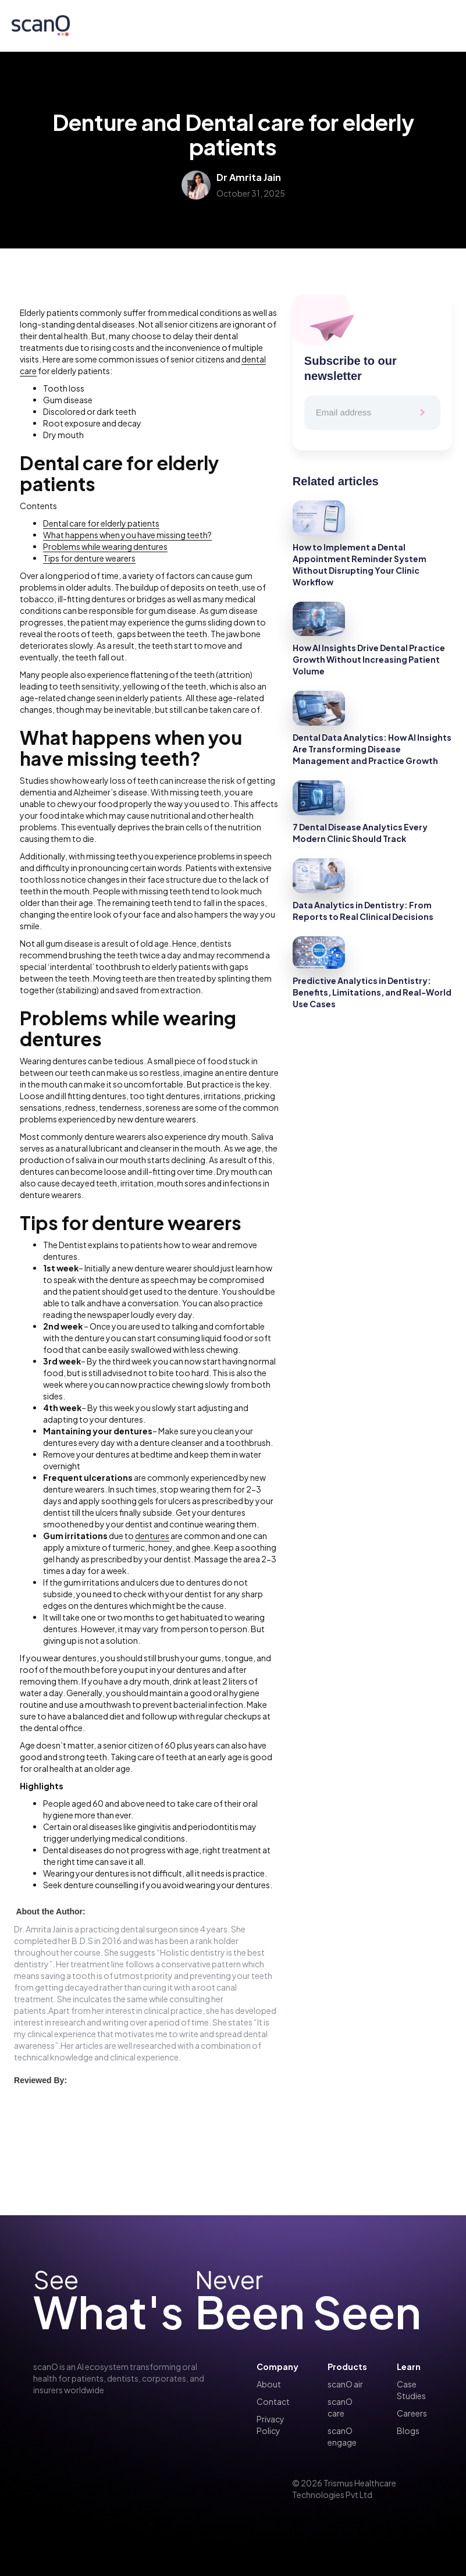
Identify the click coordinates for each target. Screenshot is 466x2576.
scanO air (345, 2384)
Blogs (408, 2430)
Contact (273, 2401)
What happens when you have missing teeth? (127, 535)
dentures (152, 1535)
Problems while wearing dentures (105, 546)
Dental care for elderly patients (101, 523)
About (269, 2384)
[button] (440, 26)
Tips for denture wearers (89, 558)
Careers (412, 2413)
